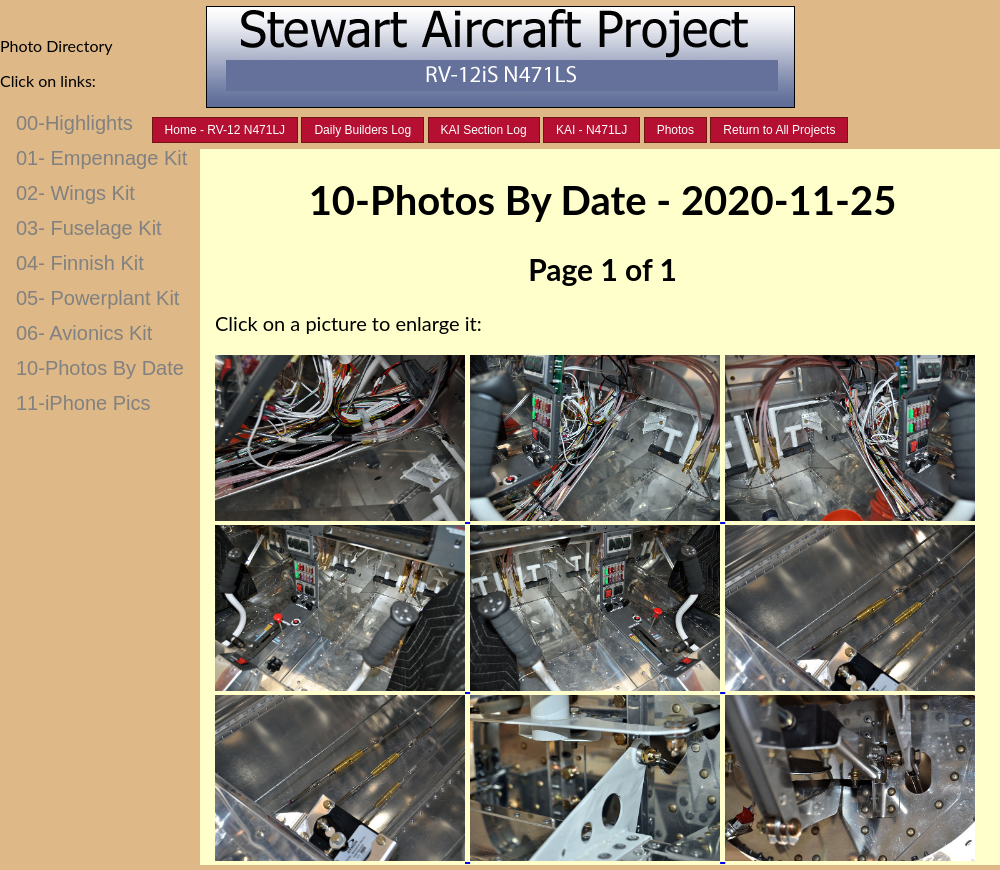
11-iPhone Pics (83, 403)
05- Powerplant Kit (97, 298)
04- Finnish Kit (80, 263)
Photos (675, 130)
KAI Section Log (484, 130)
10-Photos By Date (100, 368)
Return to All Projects (779, 130)
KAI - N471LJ (591, 130)
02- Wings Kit (75, 193)
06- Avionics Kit (84, 333)
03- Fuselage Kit (89, 228)
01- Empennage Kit (101, 158)
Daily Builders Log (362, 130)
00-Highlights (74, 123)
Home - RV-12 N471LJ (225, 130)
